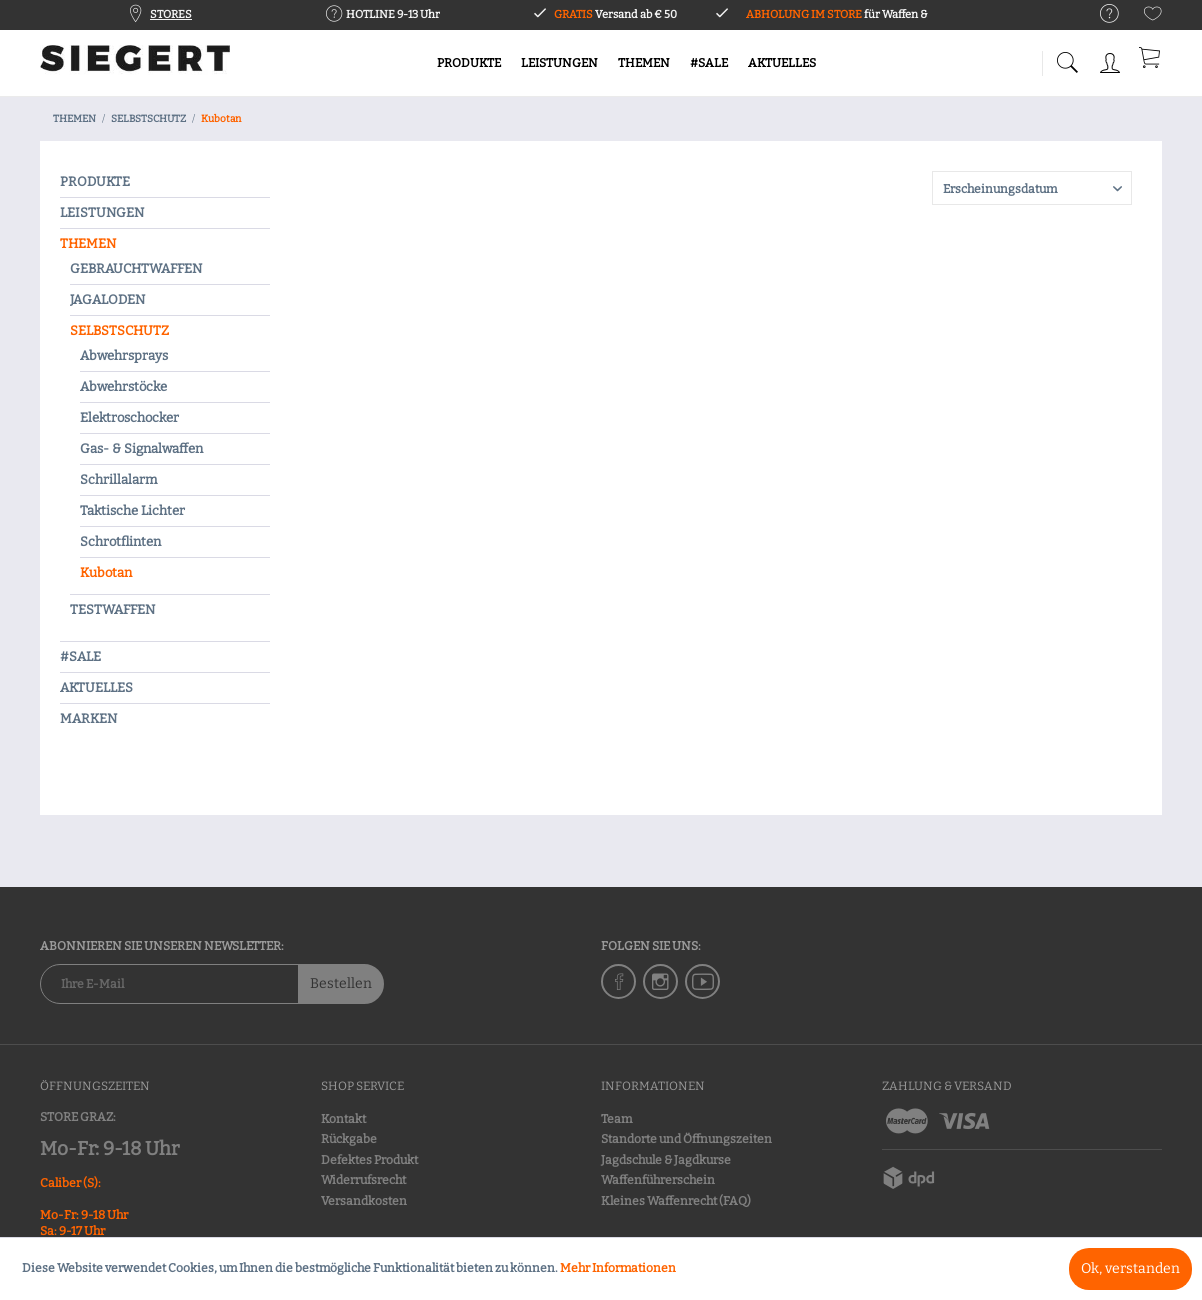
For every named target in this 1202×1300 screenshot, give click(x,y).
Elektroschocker (129, 417)
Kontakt (343, 1119)
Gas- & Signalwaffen (141, 448)
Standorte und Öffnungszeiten (686, 1139)
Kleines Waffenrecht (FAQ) (676, 1201)
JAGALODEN (107, 299)
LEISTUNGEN (102, 212)
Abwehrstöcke (123, 386)
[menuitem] (1099, 14)
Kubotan (106, 572)
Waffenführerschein (658, 1180)
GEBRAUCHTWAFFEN (136, 268)
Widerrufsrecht (363, 1180)
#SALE (80, 656)
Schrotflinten (120, 541)
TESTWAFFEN (112, 609)
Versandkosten (364, 1201)
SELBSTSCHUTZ (119, 330)
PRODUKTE (95, 181)
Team (616, 1119)
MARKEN (88, 718)
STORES (171, 14)
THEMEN (88, 243)
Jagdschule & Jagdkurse (666, 1160)
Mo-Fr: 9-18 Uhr (109, 1148)
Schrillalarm (118, 479)
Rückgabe (349, 1139)
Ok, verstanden (1130, 1268)
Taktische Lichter (132, 510)
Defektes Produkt (369, 1160)
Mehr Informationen (618, 1268)
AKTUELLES (96, 687)
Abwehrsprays (124, 355)
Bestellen (341, 983)
